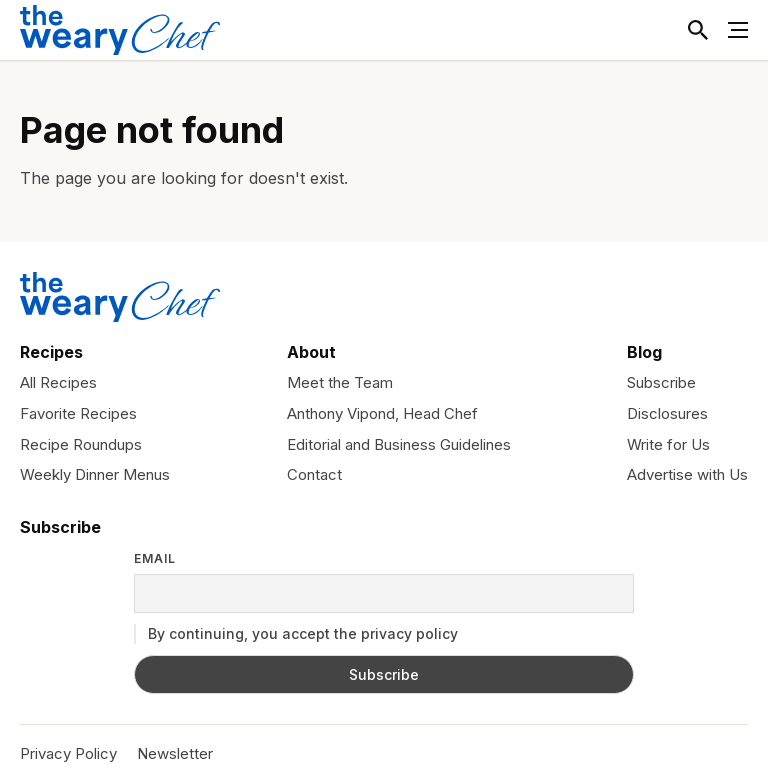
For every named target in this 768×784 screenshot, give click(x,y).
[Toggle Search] (698, 30)
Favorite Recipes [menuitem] (78, 413)
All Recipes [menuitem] (58, 382)
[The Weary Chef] (120, 30)
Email (155, 559)
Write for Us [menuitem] (668, 444)
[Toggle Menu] (738, 30)
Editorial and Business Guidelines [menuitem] (399, 444)
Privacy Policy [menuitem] (68, 753)
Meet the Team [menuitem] (340, 382)
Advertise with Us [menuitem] (687, 474)
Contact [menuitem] (314, 474)
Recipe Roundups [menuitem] (81, 444)
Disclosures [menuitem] (667, 413)
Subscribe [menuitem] (661, 382)
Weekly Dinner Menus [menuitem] (95, 474)
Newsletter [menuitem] (175, 753)
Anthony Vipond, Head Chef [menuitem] (382, 413)
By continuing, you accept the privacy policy (296, 634)
